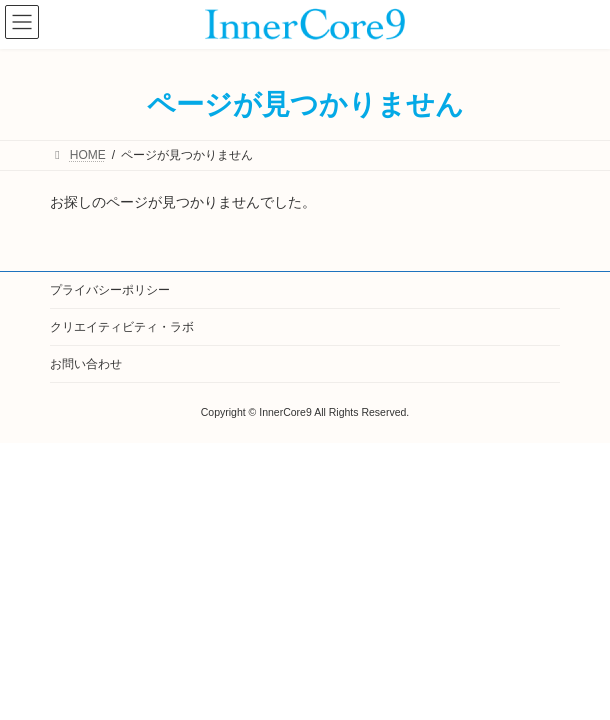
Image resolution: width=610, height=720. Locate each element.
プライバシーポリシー (110, 290)
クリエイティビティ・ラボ (122, 327)
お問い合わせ (86, 364)
